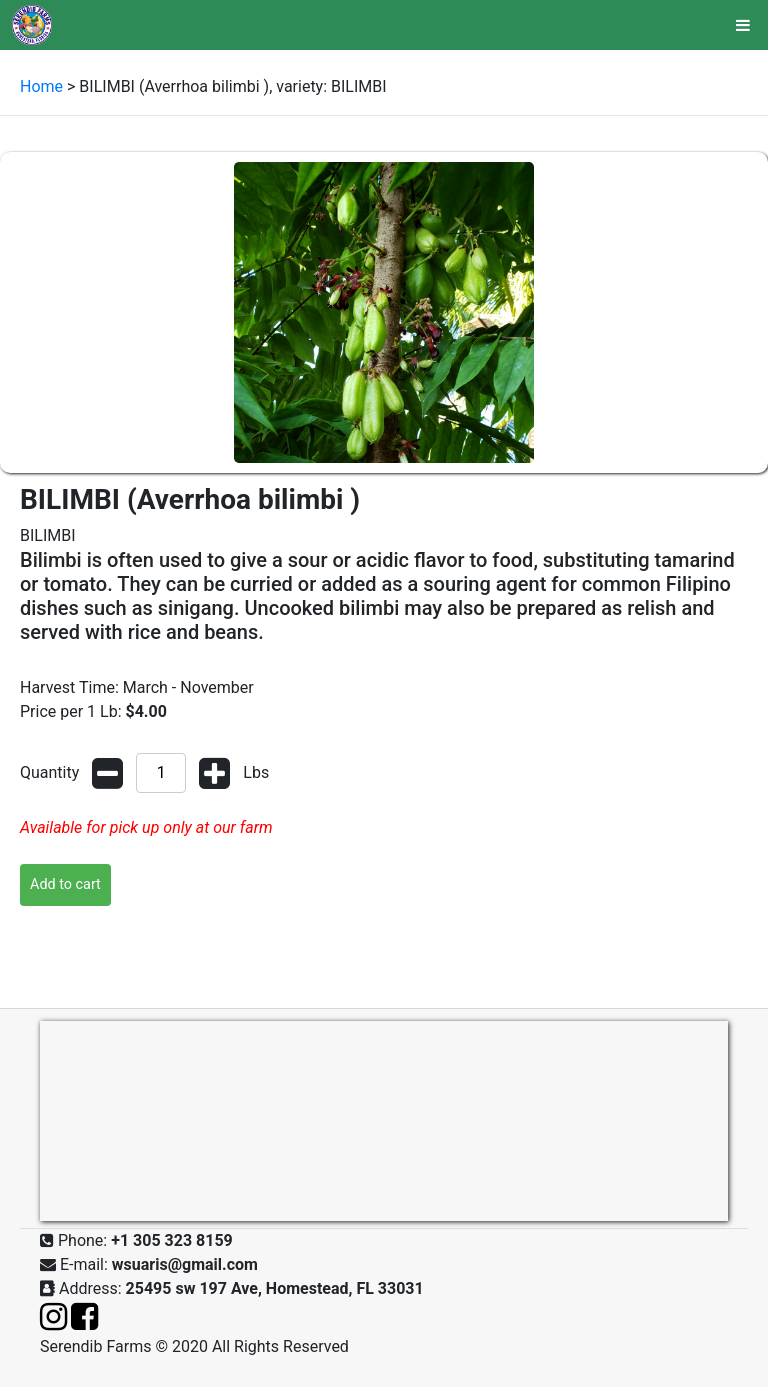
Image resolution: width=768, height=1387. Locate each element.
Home (41, 86)
